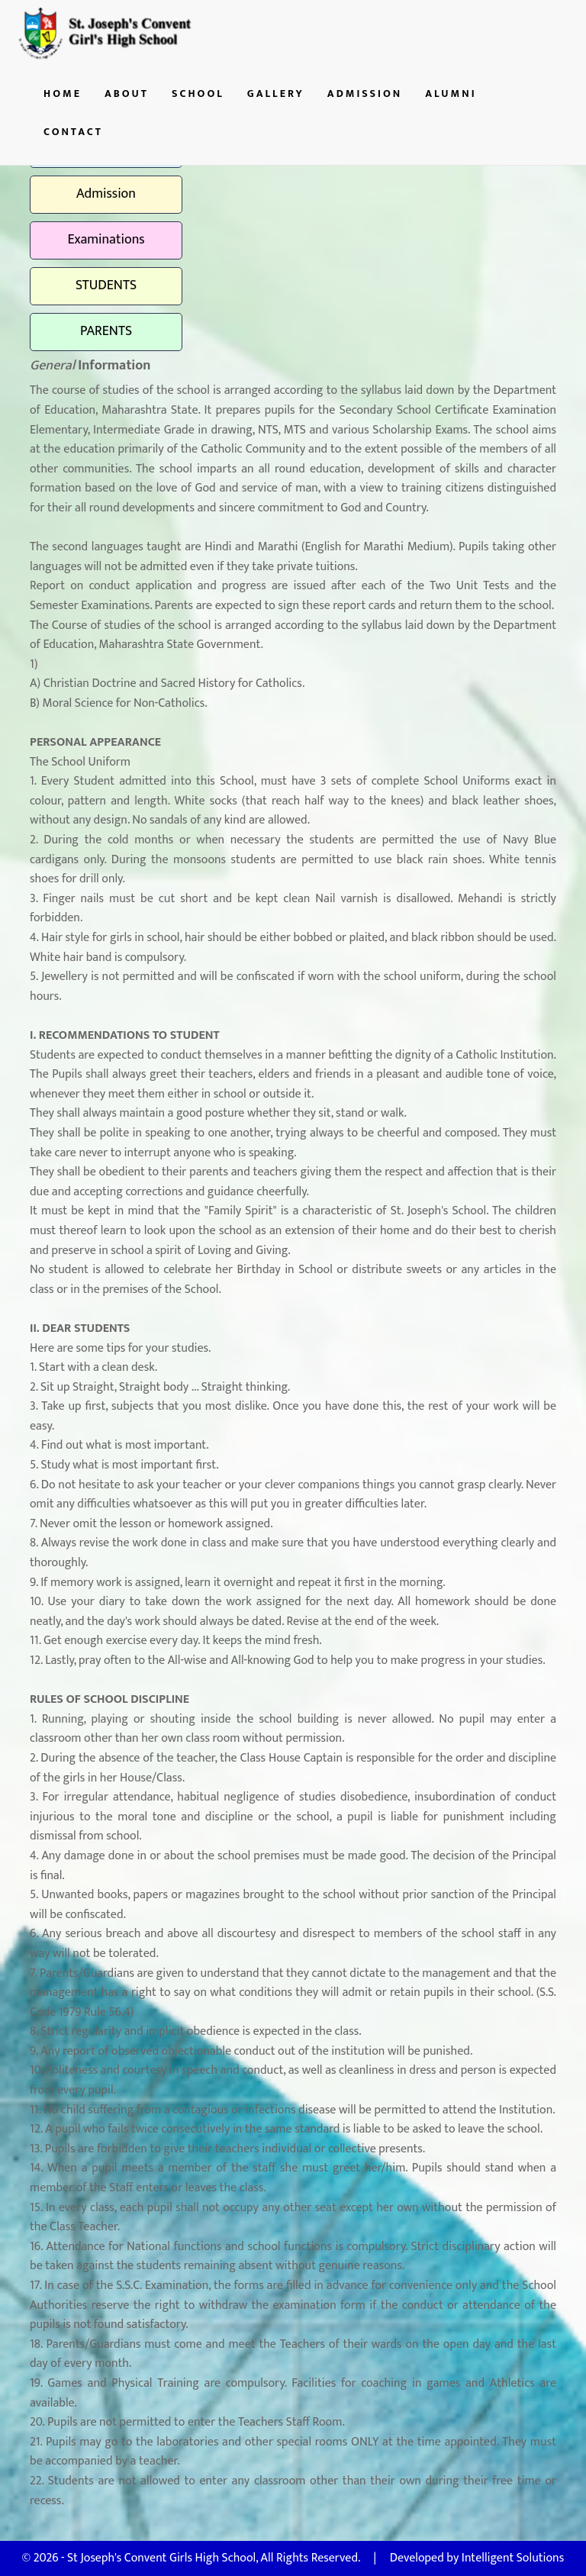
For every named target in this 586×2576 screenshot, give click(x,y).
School (198, 93)
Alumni (450, 93)
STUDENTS (106, 285)
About (127, 93)
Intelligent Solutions (513, 2558)
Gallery (275, 93)
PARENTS (106, 331)
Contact (73, 131)
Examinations (105, 239)
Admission (364, 93)
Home (62, 93)
